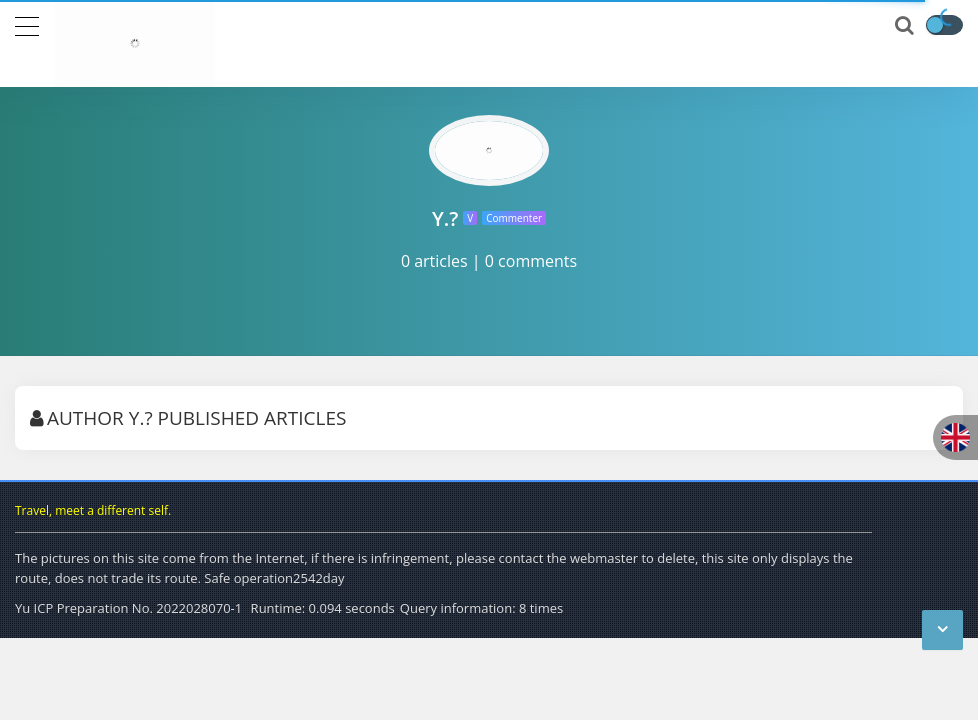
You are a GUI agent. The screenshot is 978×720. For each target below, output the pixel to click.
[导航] (27, 24)
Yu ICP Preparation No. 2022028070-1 (128, 608)
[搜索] (906, 26)
